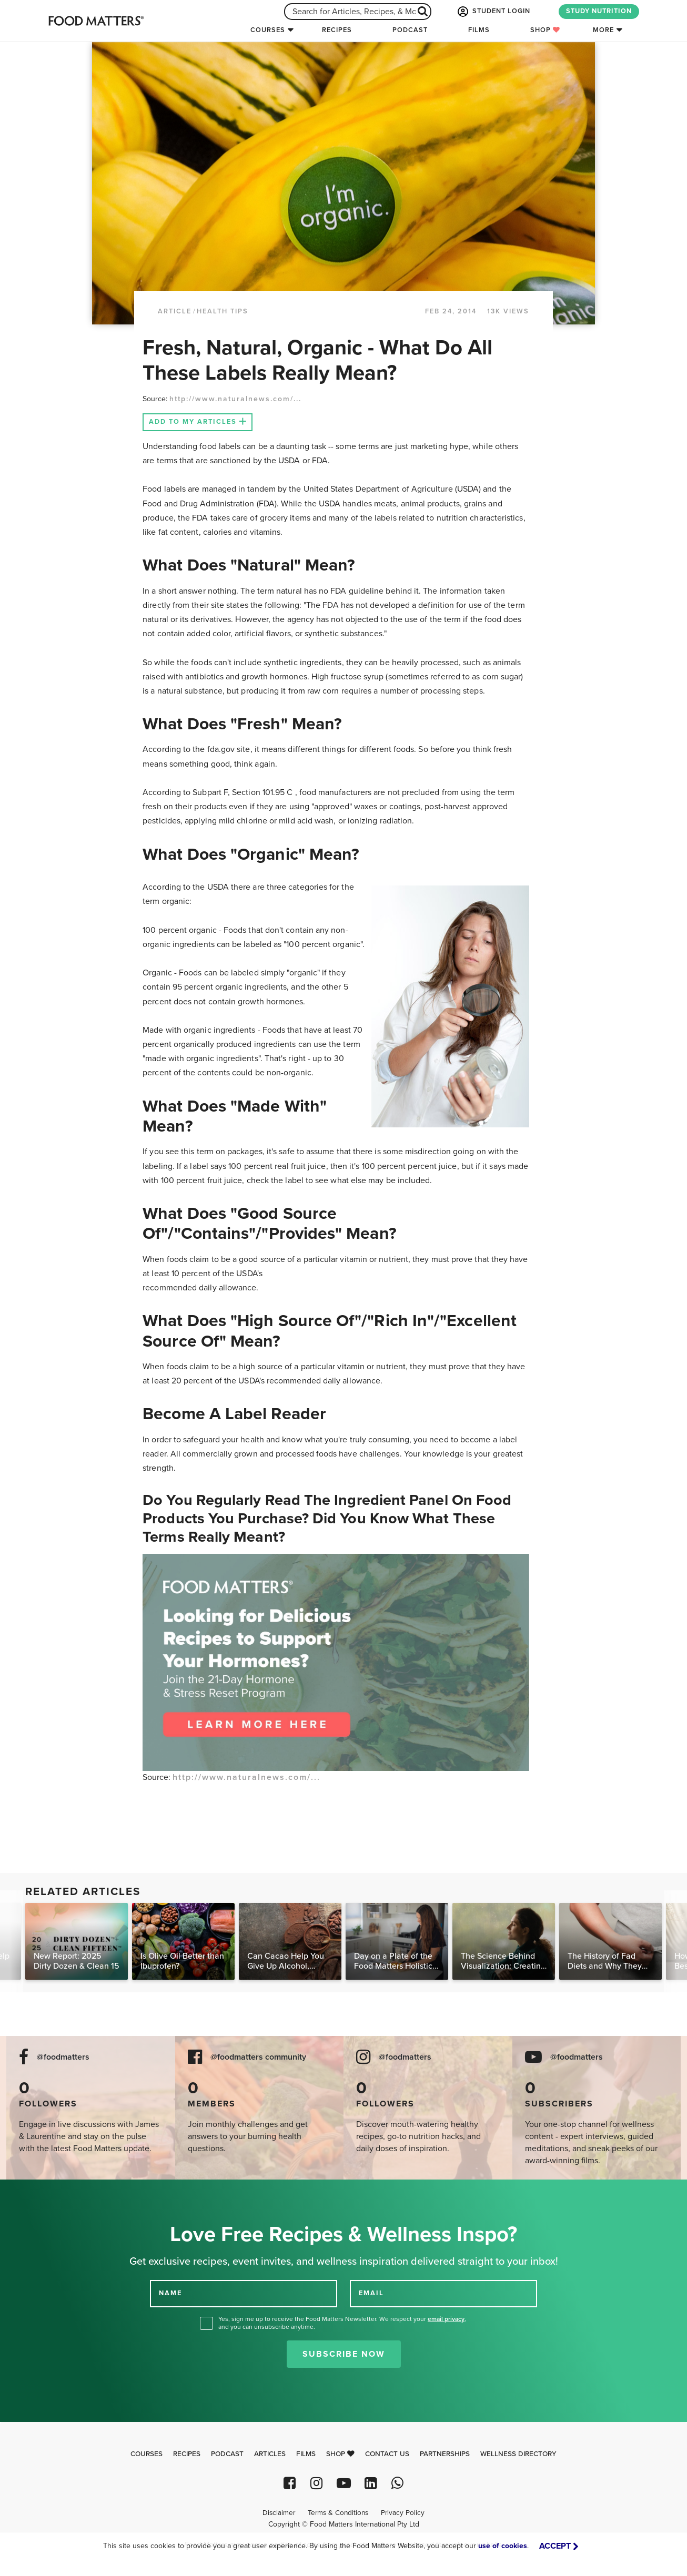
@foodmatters (63, 2057)
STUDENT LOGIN (493, 11)
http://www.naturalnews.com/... (235, 398)
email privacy (446, 2319)
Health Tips (222, 311)
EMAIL (371, 2292)
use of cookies (502, 2545)
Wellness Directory (518, 2454)
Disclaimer (278, 2513)
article (174, 311)
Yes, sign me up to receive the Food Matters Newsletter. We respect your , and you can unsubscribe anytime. (342, 2322)
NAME (170, 2292)
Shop (545, 30)
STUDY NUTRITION (599, 11)
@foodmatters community (258, 2057)
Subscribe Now (343, 2354)
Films (479, 30)
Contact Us (387, 2454)
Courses (267, 30)
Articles (270, 2454)
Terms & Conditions (338, 2513)
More (603, 30)
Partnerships (445, 2454)
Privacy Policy (403, 2513)
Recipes (337, 30)
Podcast (410, 30)
